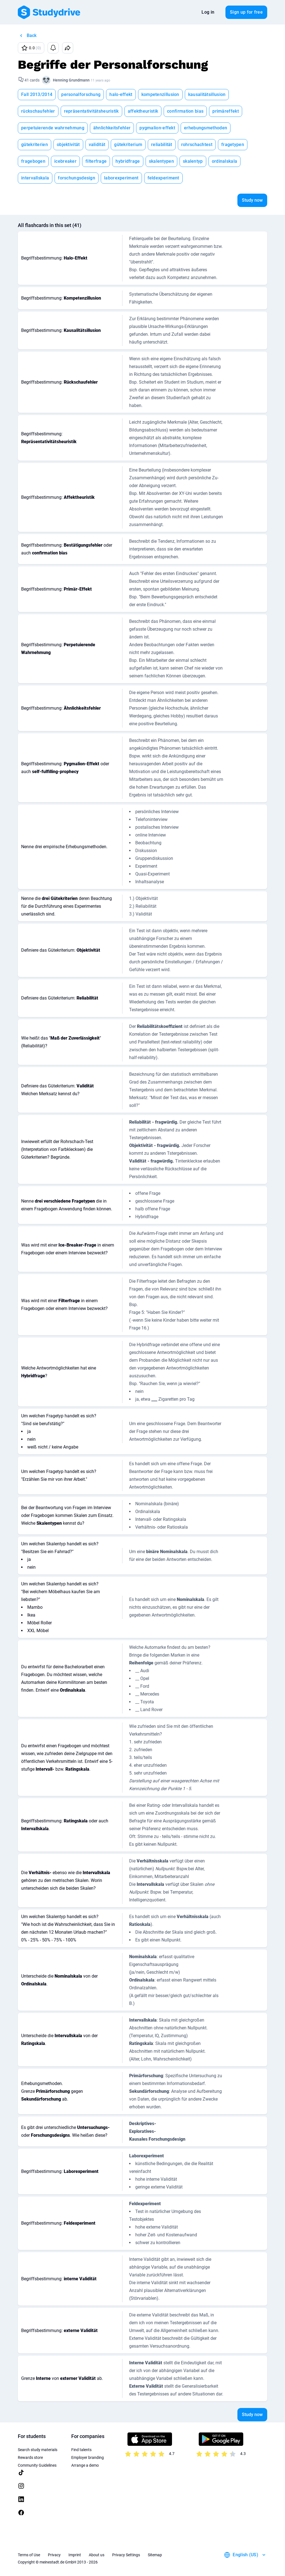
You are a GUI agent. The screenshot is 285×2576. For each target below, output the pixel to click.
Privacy (54, 2555)
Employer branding (87, 2457)
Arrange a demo (85, 2465)
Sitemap (155, 2555)
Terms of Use (29, 2555)
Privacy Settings (126, 2555)
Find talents (81, 2449)
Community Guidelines (37, 2465)
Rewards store (30, 2457)
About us (96, 2555)
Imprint (74, 2555)
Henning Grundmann (71, 80)
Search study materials (37, 2449)
